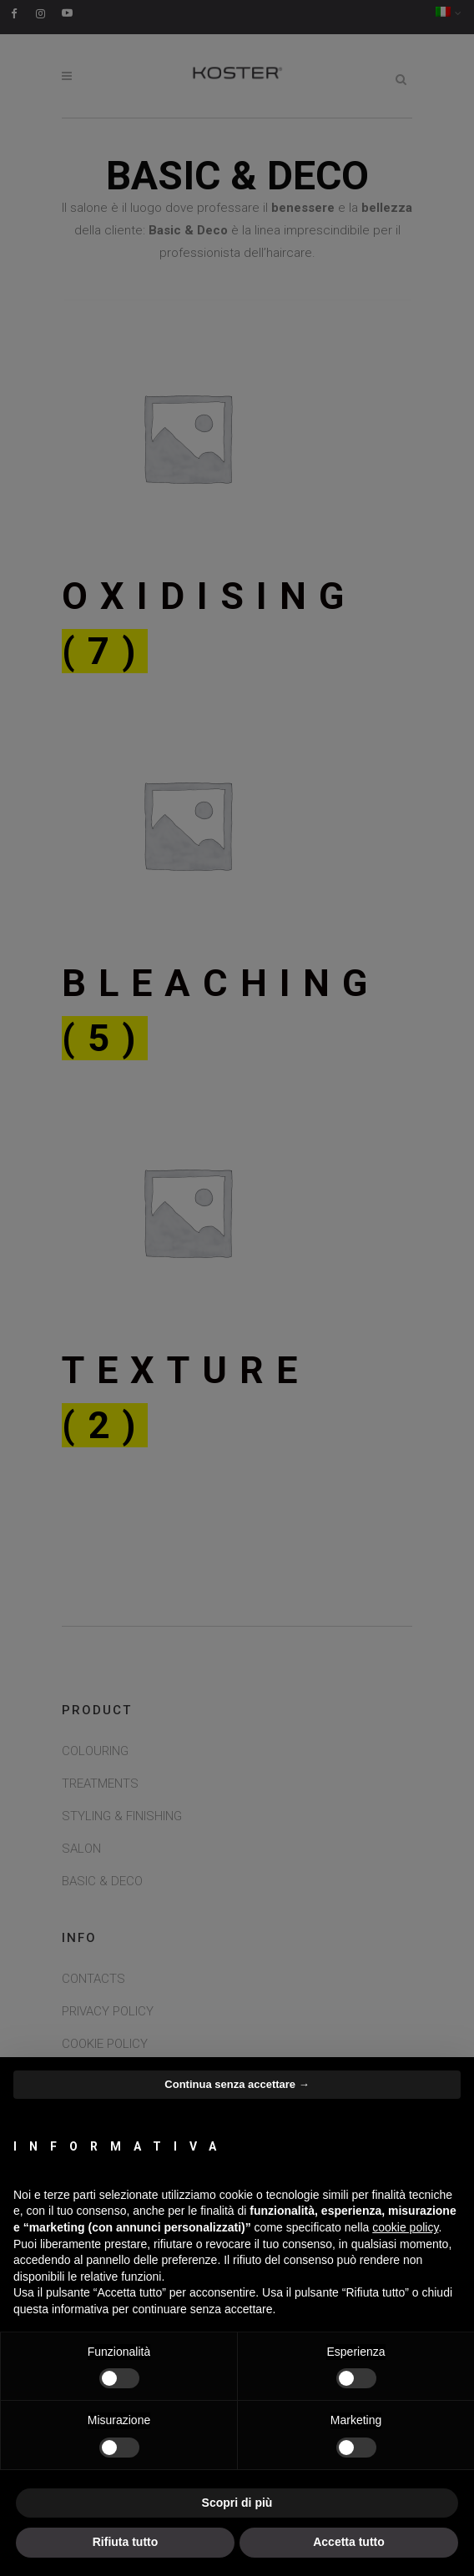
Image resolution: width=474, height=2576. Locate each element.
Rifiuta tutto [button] (126, 2541)
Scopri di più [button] (237, 2502)
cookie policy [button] (405, 2227)
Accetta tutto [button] (349, 2541)
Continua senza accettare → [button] (236, 2084)
